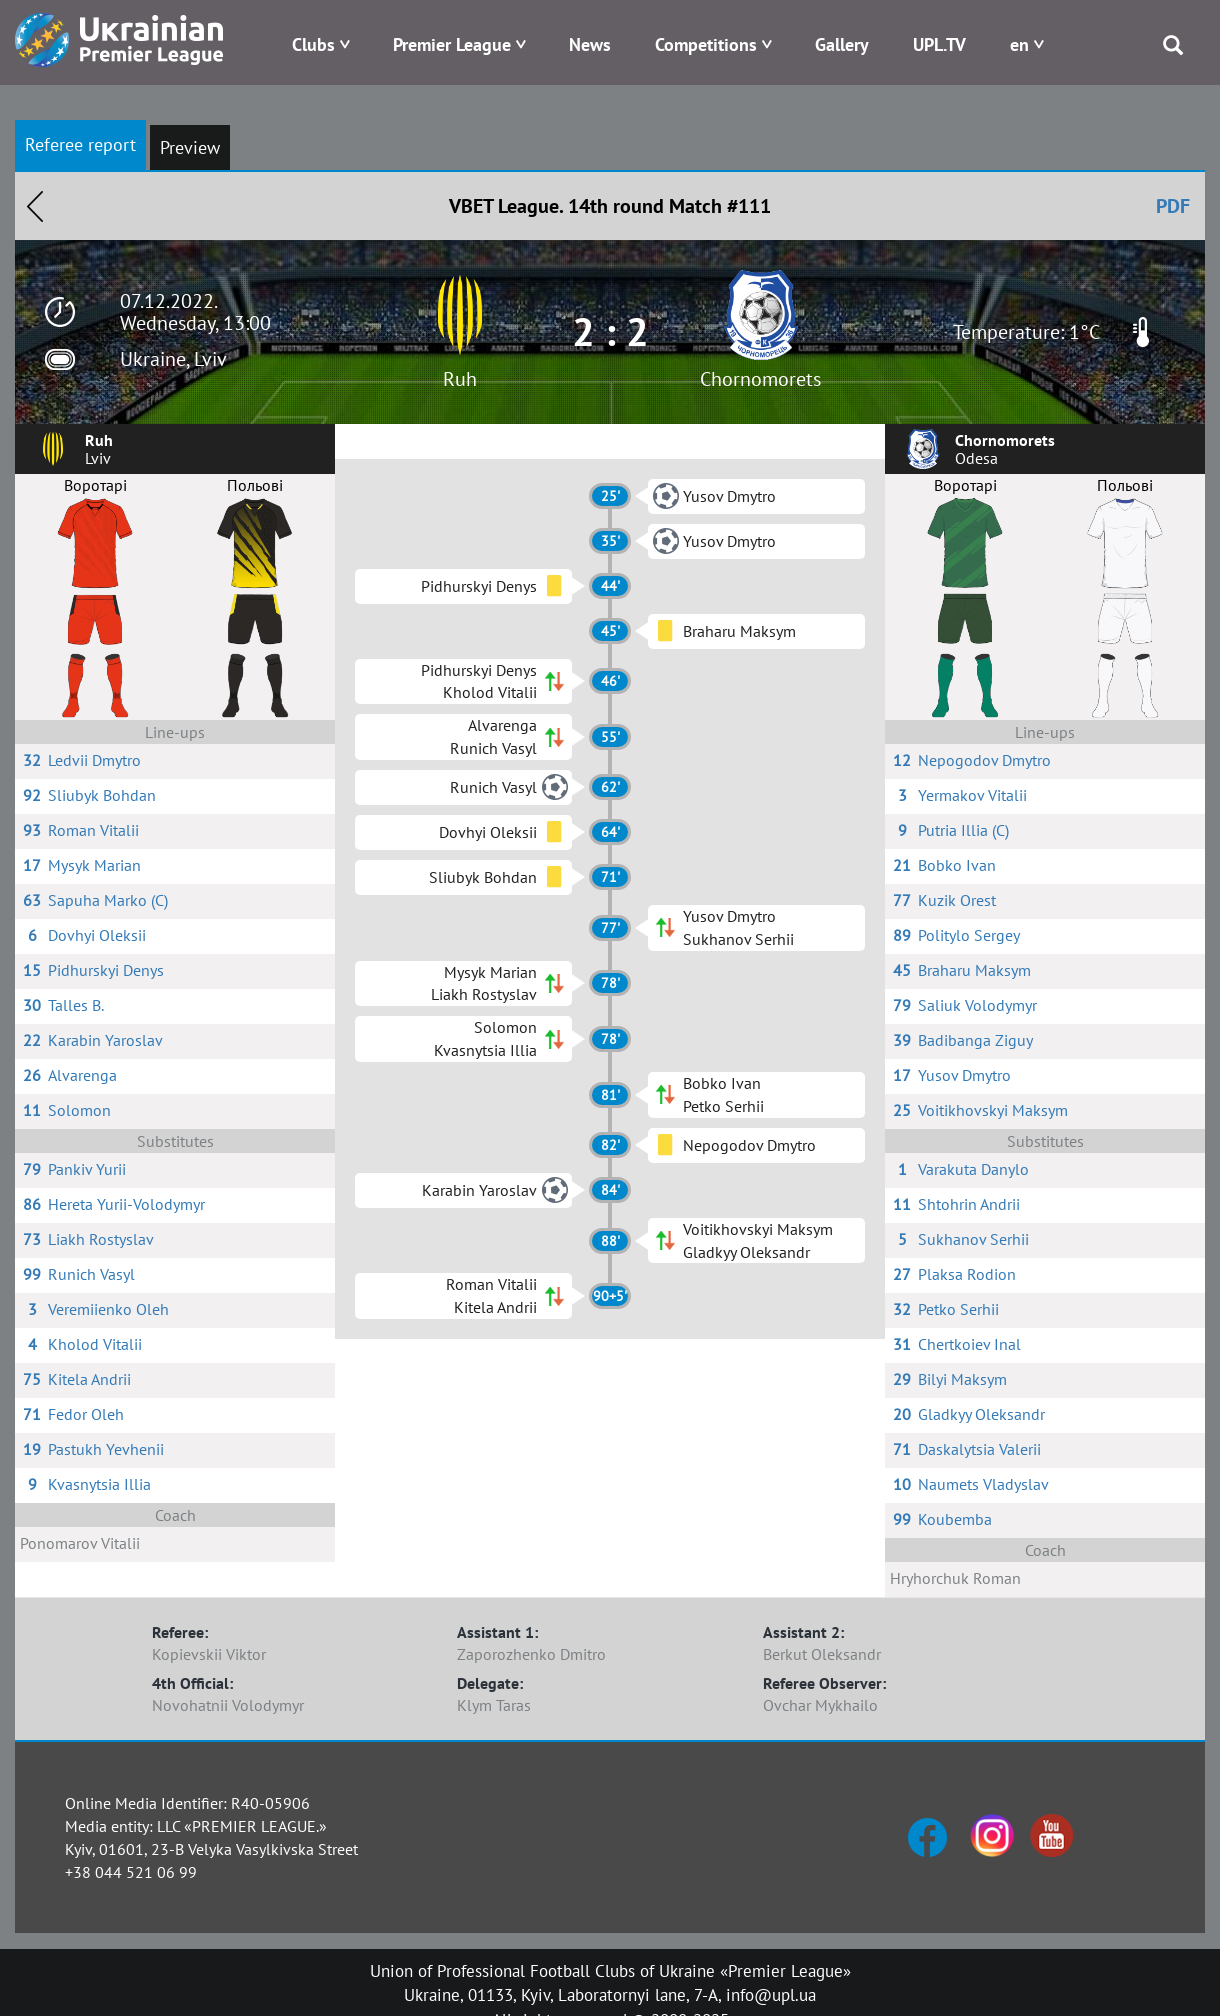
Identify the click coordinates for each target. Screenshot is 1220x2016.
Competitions (706, 44)
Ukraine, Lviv (173, 359)
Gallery (842, 44)
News (590, 44)
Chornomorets (760, 379)
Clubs (313, 44)
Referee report (80, 144)
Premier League (452, 44)
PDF (1173, 206)
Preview (190, 147)
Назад (35, 206)
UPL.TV (939, 44)
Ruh (460, 379)
